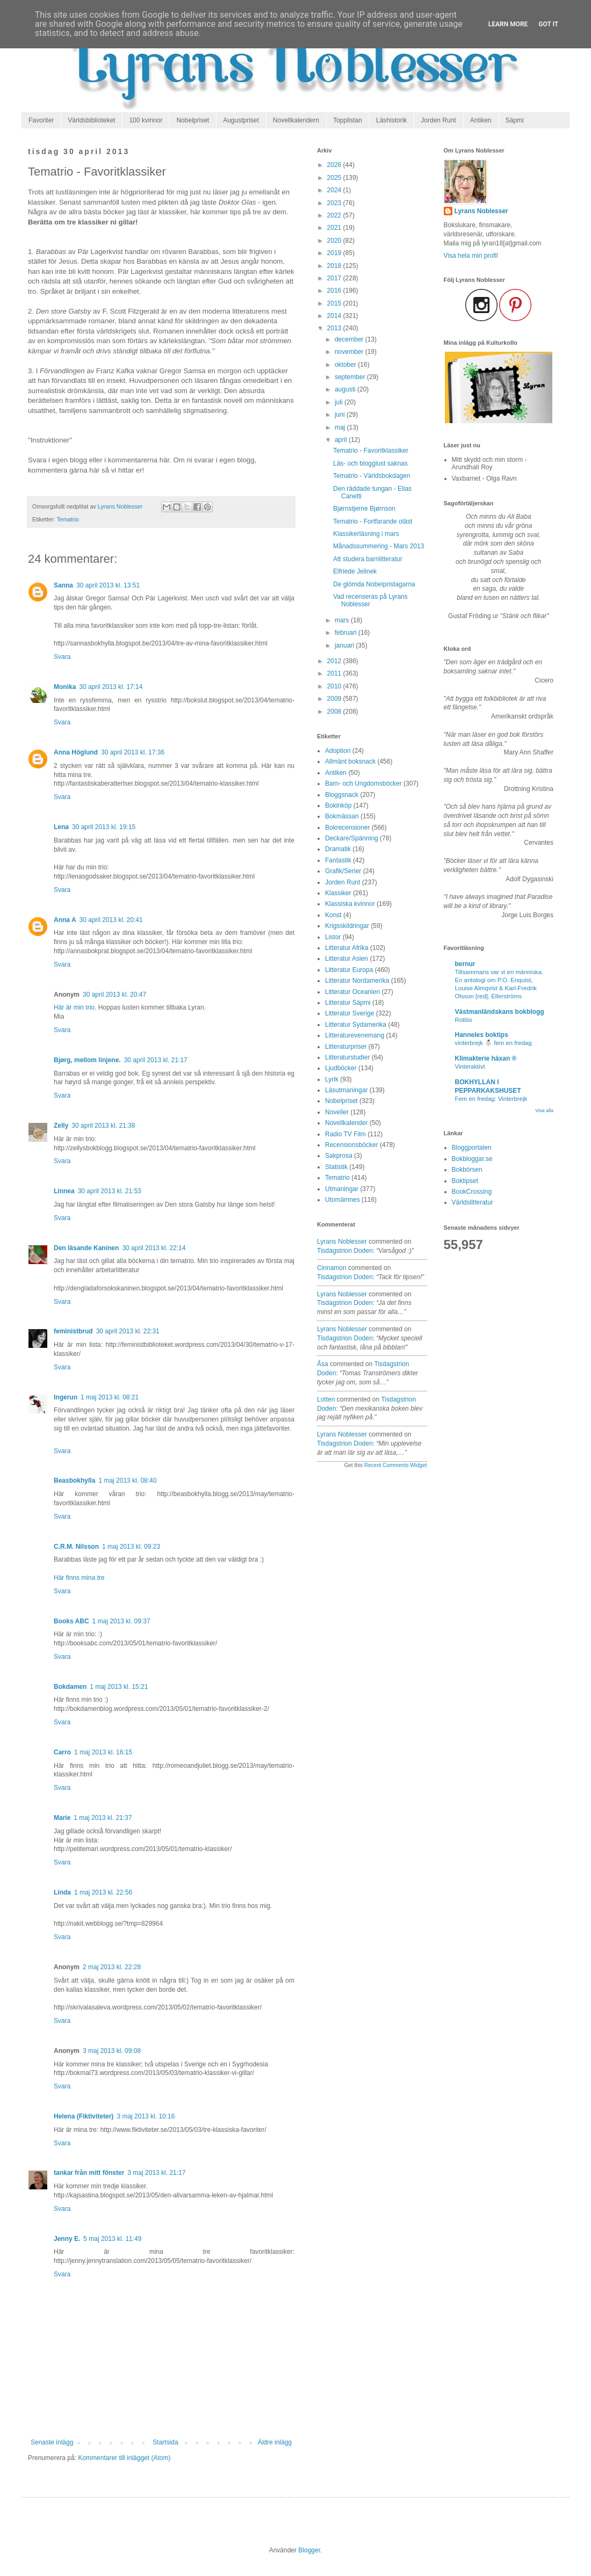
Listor (333, 937)
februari (346, 632)
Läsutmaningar (346, 1090)
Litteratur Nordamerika (357, 980)
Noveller (337, 1112)
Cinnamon (332, 1268)
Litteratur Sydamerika (355, 1024)
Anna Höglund (76, 752)
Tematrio (67, 519)
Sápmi (515, 120)
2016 (335, 290)
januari (345, 645)
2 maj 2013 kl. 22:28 (112, 1967)
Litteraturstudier (347, 1057)
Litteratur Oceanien (352, 992)
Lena (61, 827)
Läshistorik (391, 120)
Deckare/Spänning (351, 838)
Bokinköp (338, 805)
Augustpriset (241, 120)
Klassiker (338, 893)
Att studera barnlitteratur (367, 559)
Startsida (165, 2442)
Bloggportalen (472, 1147)
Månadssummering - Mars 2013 (378, 546)
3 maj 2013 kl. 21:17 (156, 2172)
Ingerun (65, 1397)
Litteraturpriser (345, 1046)
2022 (335, 215)
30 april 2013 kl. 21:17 (156, 1060)
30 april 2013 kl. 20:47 (114, 994)
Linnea (64, 1191)
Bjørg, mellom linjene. (87, 1060)
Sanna (63, 585)
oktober (346, 364)
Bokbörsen (467, 1169)
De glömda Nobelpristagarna (374, 584)
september (351, 377)
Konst (333, 915)
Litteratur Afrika (347, 948)
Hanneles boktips (481, 1035)
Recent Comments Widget (395, 1465)
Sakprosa (338, 1155)
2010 (335, 686)
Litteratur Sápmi (348, 1002)
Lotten (326, 1399)
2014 (335, 316)
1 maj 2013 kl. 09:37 (121, 1621)
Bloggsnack (341, 795)
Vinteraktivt (470, 1066)
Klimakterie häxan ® (486, 1058)
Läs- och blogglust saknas (370, 463)
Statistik (336, 1167)
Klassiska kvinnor (350, 904)
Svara (62, 657)
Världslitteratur (472, 1202)
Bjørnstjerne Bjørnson (364, 508)
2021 (335, 227)
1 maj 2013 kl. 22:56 (103, 1892)
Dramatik (338, 849)
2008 (335, 711)
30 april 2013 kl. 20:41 (111, 920)
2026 (335, 165)
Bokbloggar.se (472, 1159)
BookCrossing (472, 1191)
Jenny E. (67, 2239)
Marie (62, 1818)
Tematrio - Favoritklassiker (370, 450)
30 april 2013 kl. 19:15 (103, 827)
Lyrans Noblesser (342, 1241)
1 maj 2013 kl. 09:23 (131, 1546)
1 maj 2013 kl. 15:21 (119, 1686)
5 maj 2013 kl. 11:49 (112, 2239)
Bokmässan (342, 816)
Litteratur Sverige (349, 1013)
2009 (335, 698)
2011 (335, 673)
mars (343, 620)
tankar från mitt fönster (89, 2172)
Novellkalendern (296, 120)
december (350, 339)
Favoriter (41, 120)
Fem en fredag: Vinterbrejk (491, 1098)
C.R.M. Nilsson (76, 1546)
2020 (335, 240)
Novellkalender (346, 1123)
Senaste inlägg (52, 2442)
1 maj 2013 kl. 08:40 (127, 1480)
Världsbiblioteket (91, 120)
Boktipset (465, 1181)
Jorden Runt (438, 120)
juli (339, 402)
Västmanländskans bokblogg (499, 1011)
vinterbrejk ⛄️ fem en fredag (493, 1043)
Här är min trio (74, 1007)
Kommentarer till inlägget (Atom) (124, 2458)
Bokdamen (70, 1686)
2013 (335, 328)
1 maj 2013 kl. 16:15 (103, 1752)
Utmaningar (341, 1189)
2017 (335, 278)
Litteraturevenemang (354, 1035)
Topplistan (347, 120)
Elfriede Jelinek (355, 571)
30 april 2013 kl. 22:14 (153, 1248)
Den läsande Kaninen (86, 1248)
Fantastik (338, 860)
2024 (335, 190)
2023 (335, 203)
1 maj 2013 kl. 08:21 (110, 1397)
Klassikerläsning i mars (366, 534)
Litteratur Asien (346, 958)
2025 (335, 178)
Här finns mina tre (79, 1577)
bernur (465, 964)
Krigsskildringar (347, 926)
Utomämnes (342, 1199)
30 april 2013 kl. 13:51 (108, 585)
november (350, 351)
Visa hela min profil (471, 255)
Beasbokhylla (74, 1480)
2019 (335, 253)
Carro (62, 1752)
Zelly (61, 1125)
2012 (335, 661)
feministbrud (73, 1331)
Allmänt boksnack (350, 761)
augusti (346, 389)
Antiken (481, 120)
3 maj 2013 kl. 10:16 (146, 2116)
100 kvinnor (145, 120)
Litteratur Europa (349, 970)
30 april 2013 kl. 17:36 (132, 752)
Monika (65, 687)
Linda (62, 1892)
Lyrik (331, 1079)
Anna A (65, 920)
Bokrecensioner (347, 827)
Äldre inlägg (275, 2442)
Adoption (337, 750)
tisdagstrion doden (345, 1250)
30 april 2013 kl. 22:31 (128, 1331)
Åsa (322, 1364)
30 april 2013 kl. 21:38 (103, 1125)
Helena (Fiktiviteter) (83, 2116)
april (342, 440)
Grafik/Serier (343, 871)
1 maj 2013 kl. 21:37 (103, 1818)
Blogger (309, 2550)
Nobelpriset (192, 120)
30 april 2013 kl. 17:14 (110, 687)
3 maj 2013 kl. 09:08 (112, 2051)
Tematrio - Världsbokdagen (371, 476)
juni (341, 414)
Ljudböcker (341, 1068)
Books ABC (71, 1621)
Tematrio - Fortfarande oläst (372, 521)
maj (341, 427)
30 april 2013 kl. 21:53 (109, 1191)
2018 (335, 266)
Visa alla (544, 1110)
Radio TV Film (345, 1134)
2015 (335, 303)
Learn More (508, 24)
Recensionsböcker (351, 1145)
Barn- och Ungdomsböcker (363, 783)
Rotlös (463, 1020)
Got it (548, 24)
